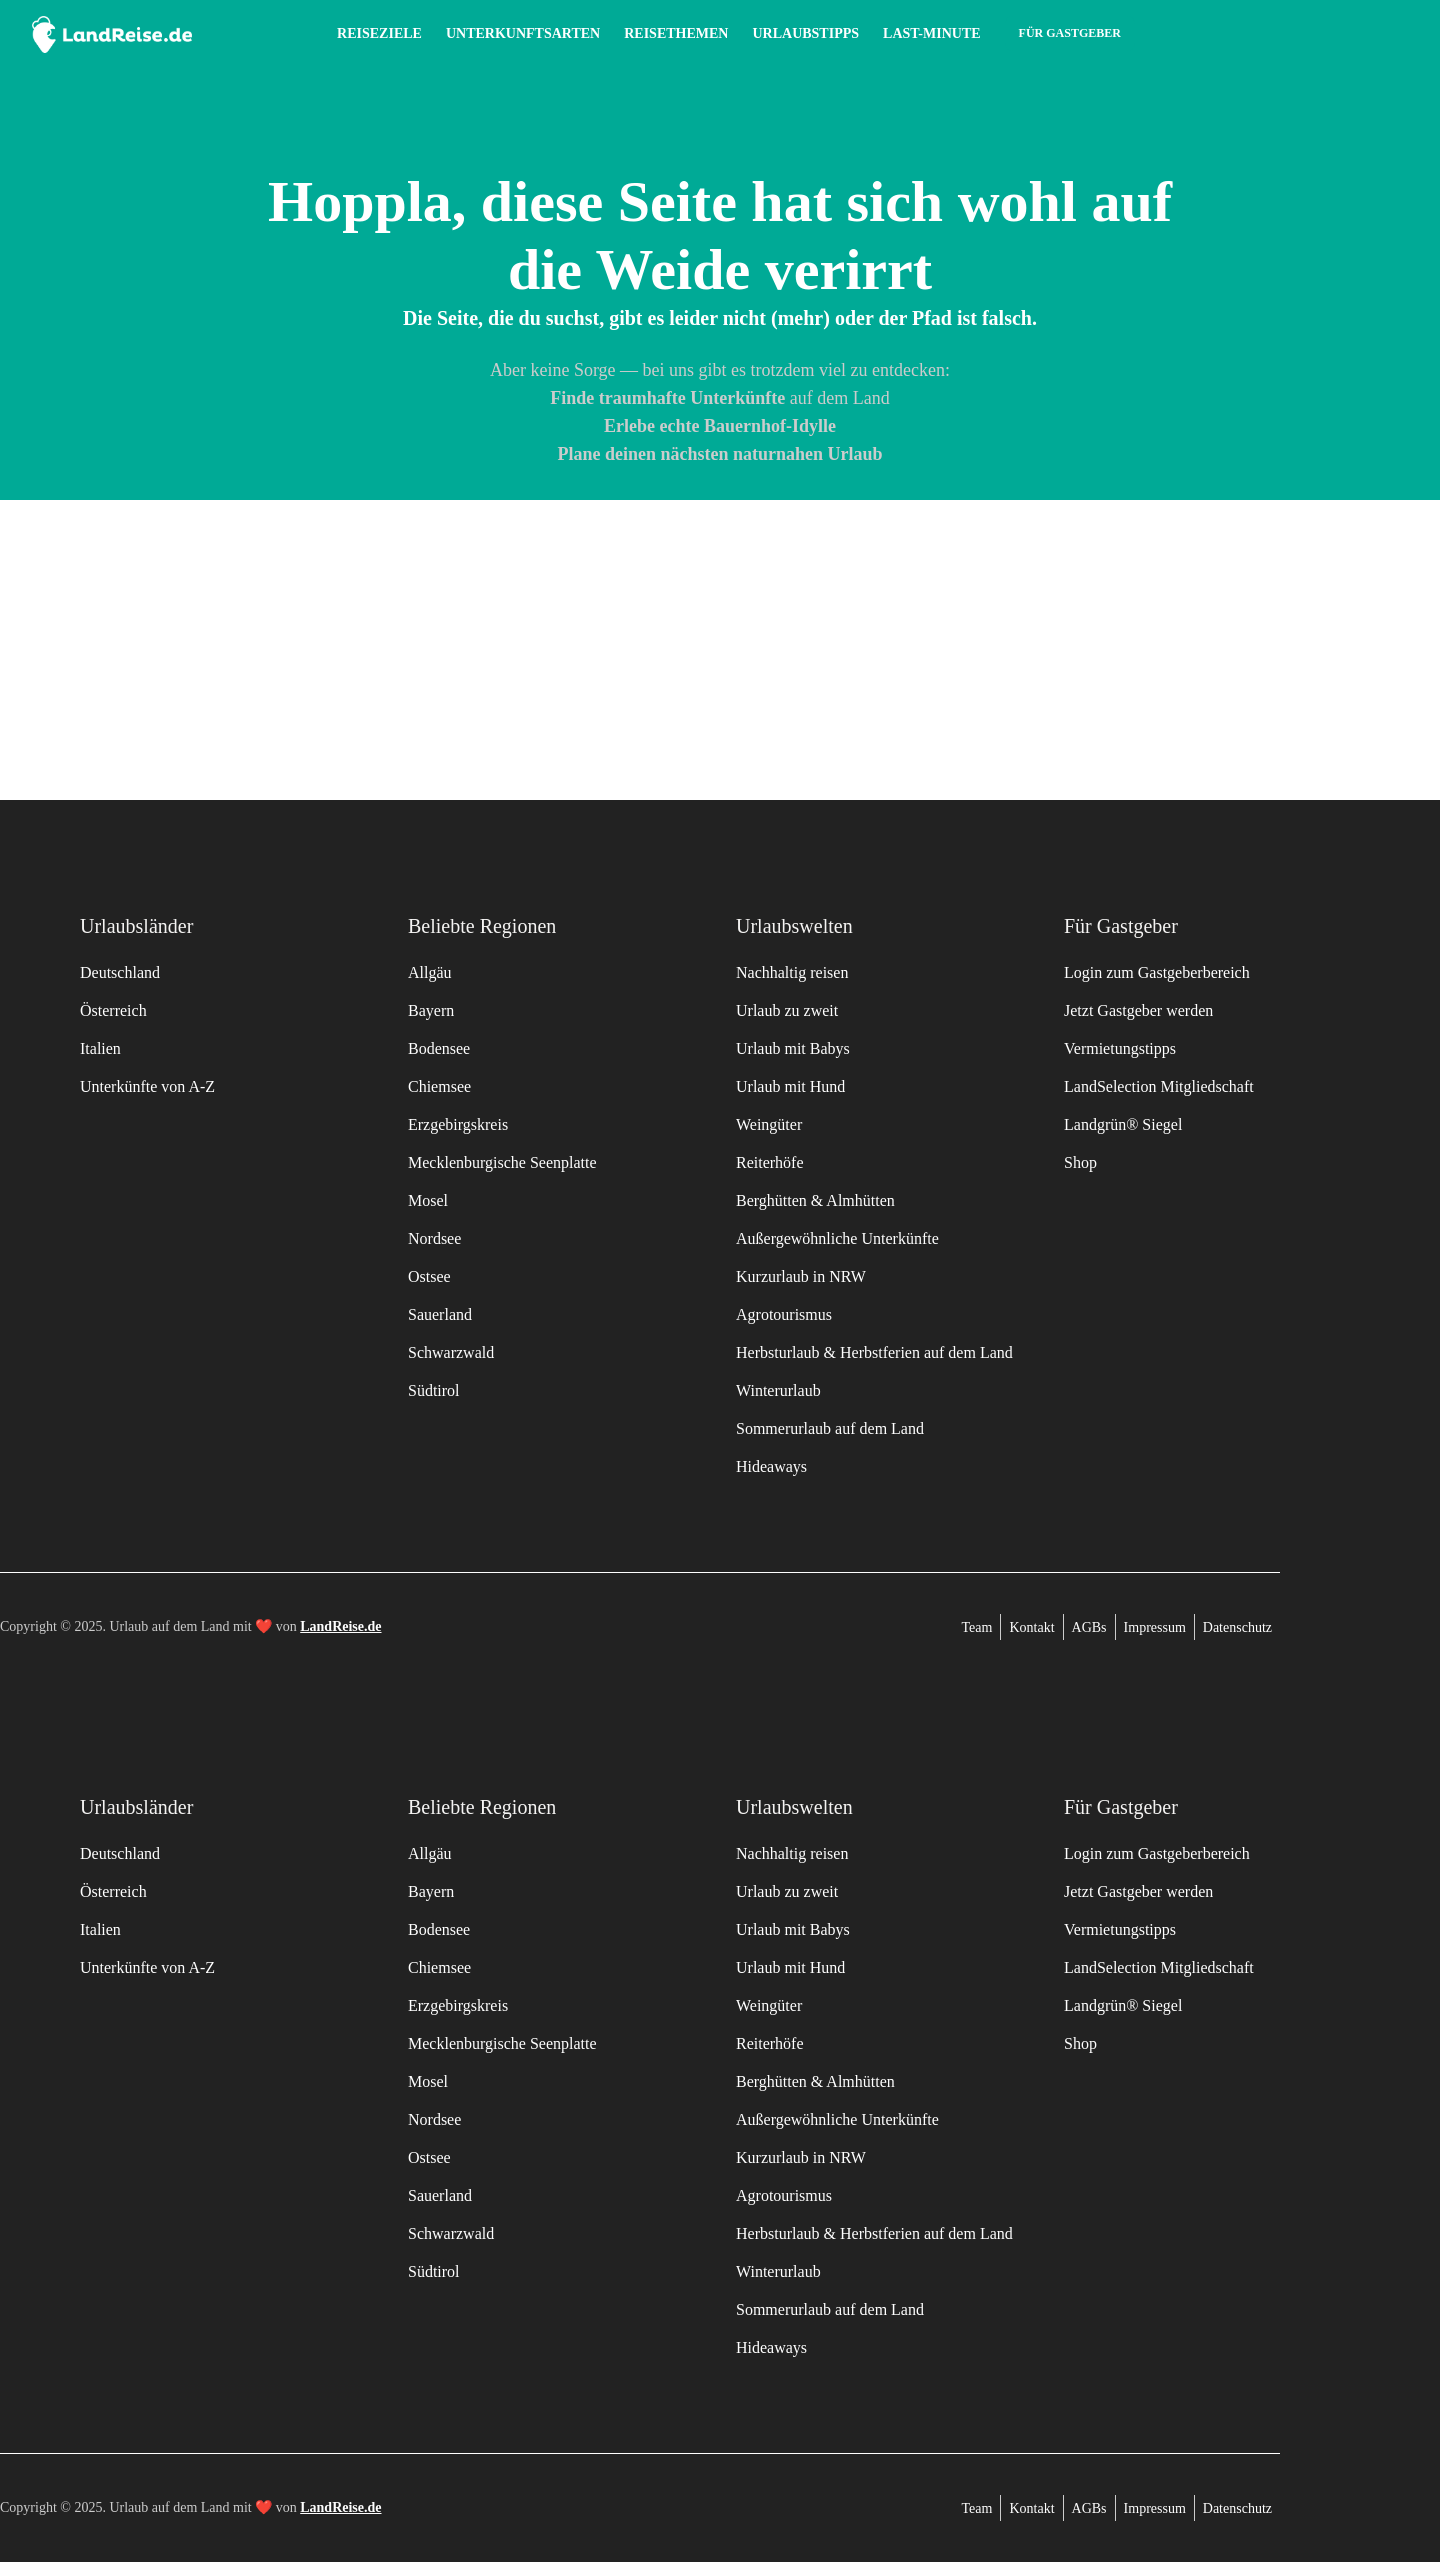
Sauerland (440, 1314)
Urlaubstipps (805, 33)
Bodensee (439, 1048)
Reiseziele (379, 33)
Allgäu (430, 972)
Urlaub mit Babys (793, 1048)
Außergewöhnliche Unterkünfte (837, 1238)
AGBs (1089, 1627)
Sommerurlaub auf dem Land (830, 1428)
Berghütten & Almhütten (815, 1200)
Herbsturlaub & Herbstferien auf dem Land (874, 1352)
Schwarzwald (451, 1352)
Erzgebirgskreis (458, 1124)
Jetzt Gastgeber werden (1138, 1010)
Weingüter (769, 1124)
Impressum (1155, 1627)
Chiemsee (439, 1086)
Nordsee (434, 1238)
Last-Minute (932, 33)
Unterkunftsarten (523, 33)
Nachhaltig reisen (792, 972)
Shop (1080, 1162)
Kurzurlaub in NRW (801, 1276)
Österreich (113, 1010)
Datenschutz (1237, 1627)
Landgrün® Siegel (1123, 1124)
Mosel (428, 1200)
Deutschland (120, 972)
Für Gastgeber (1070, 33)
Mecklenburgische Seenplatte (502, 1162)
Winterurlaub (778, 1390)
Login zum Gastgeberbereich (1157, 972)
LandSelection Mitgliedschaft (1159, 1086)
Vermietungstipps (1120, 1048)
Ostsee (429, 1276)
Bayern (431, 1010)
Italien (100, 1048)
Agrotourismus (784, 1314)
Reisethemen (676, 33)
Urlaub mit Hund (790, 1086)
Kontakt (1031, 1627)
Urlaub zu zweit (787, 1010)
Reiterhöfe (770, 1162)
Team (977, 1627)
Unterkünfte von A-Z (147, 1086)
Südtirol (434, 1390)
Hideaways (771, 1466)
